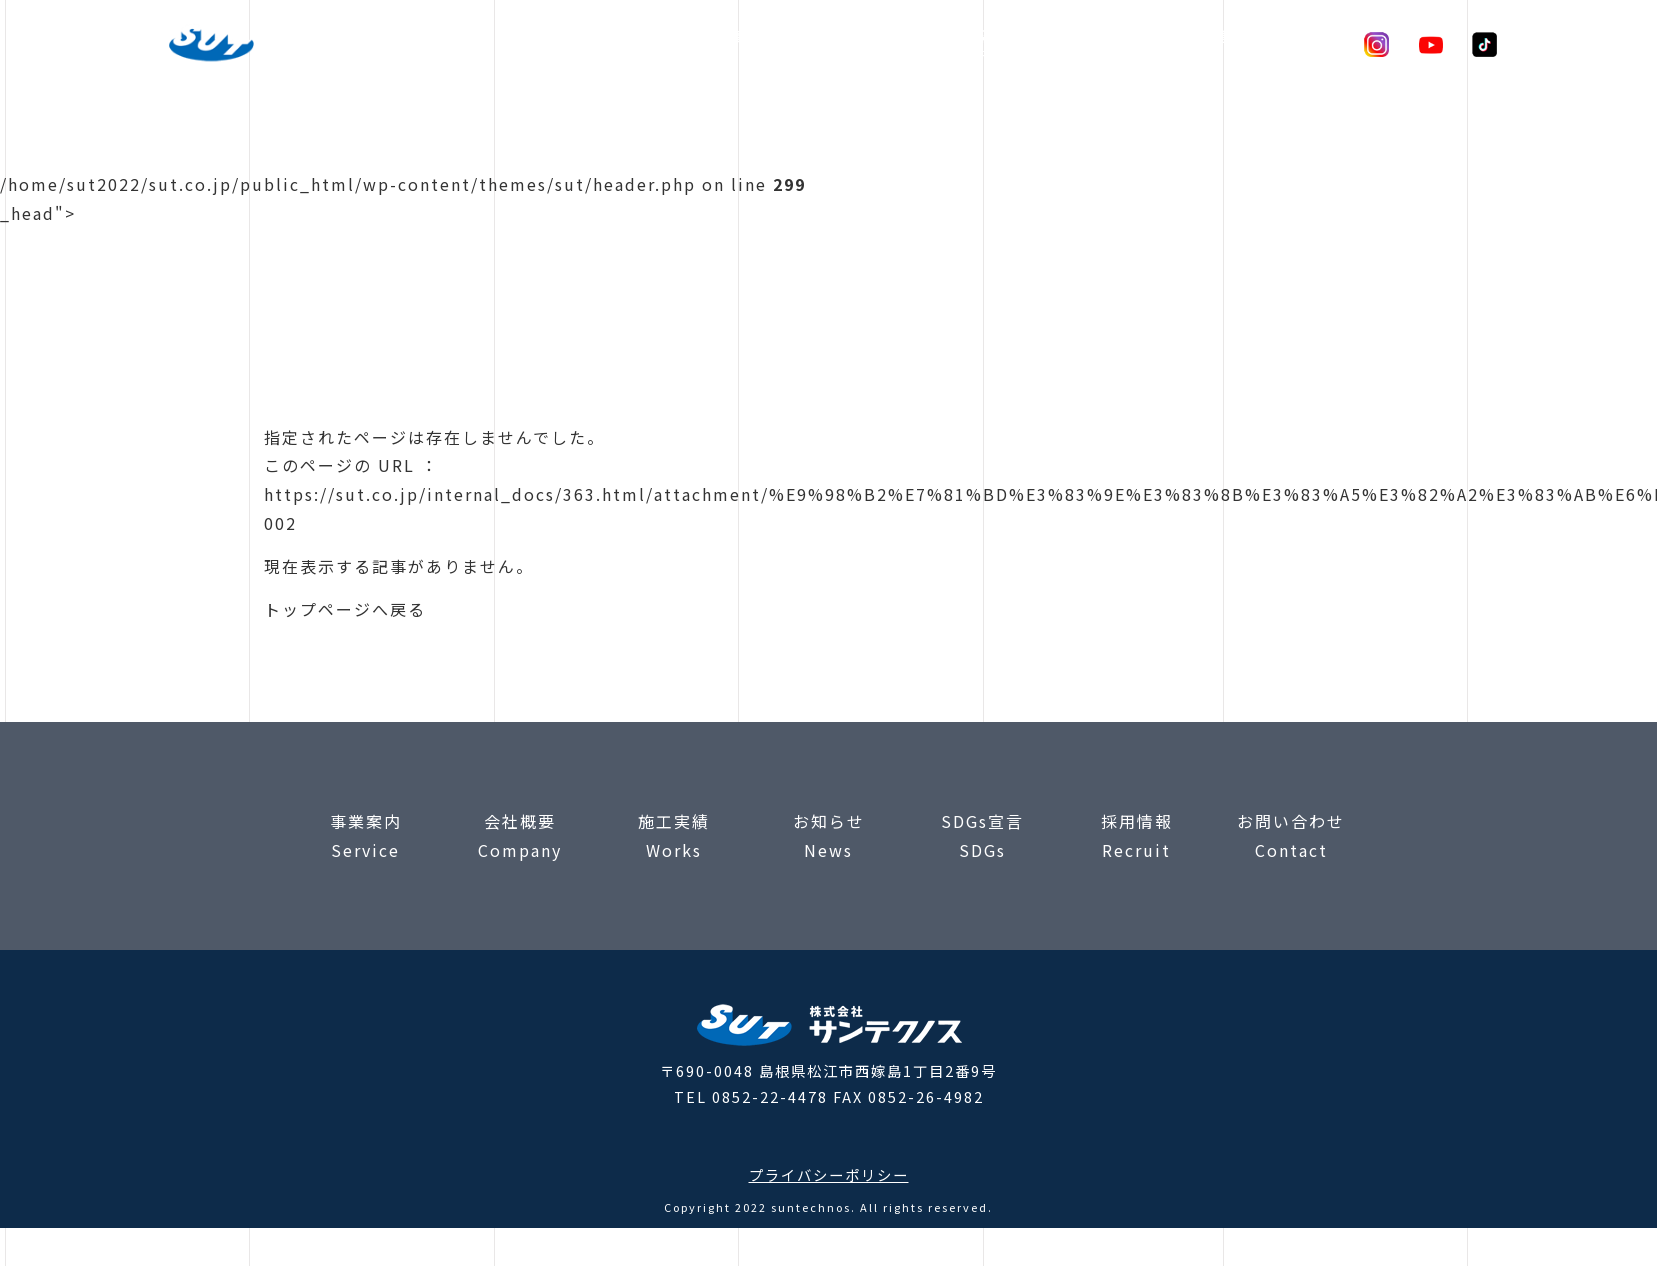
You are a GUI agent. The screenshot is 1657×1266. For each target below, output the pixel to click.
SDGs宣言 (1192, 42)
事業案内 (735, 42)
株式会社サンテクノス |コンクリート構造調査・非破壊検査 (287, 45)
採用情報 (1005, 42)
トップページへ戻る (345, 609)
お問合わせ (1297, 42)
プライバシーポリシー (829, 1174)
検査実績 (825, 42)
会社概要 (915, 42)
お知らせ (1095, 42)
